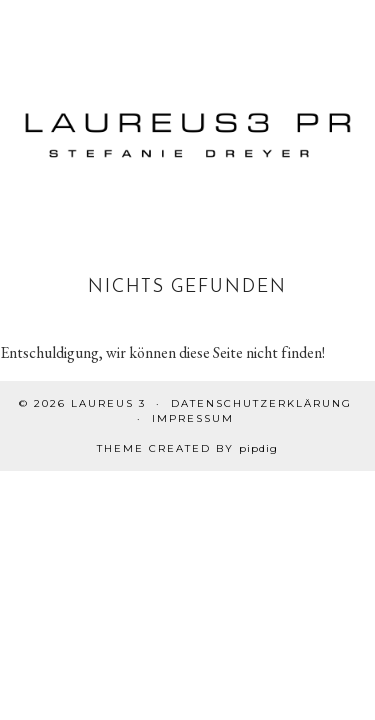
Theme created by (187, 448)
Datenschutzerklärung (261, 403)
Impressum (193, 418)
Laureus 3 (108, 403)
